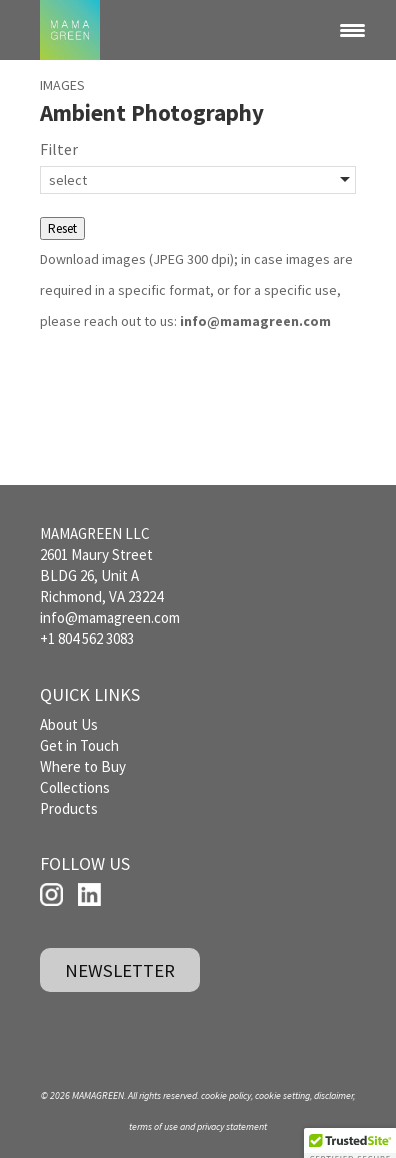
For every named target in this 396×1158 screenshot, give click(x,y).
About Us (69, 724)
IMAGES (62, 85)
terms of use (153, 1126)
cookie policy (226, 1095)
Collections (75, 787)
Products (69, 808)
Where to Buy (83, 766)
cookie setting (282, 1095)
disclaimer (333, 1095)
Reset (62, 228)
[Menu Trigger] (352, 30)
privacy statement (232, 1126)
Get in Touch (79, 745)
